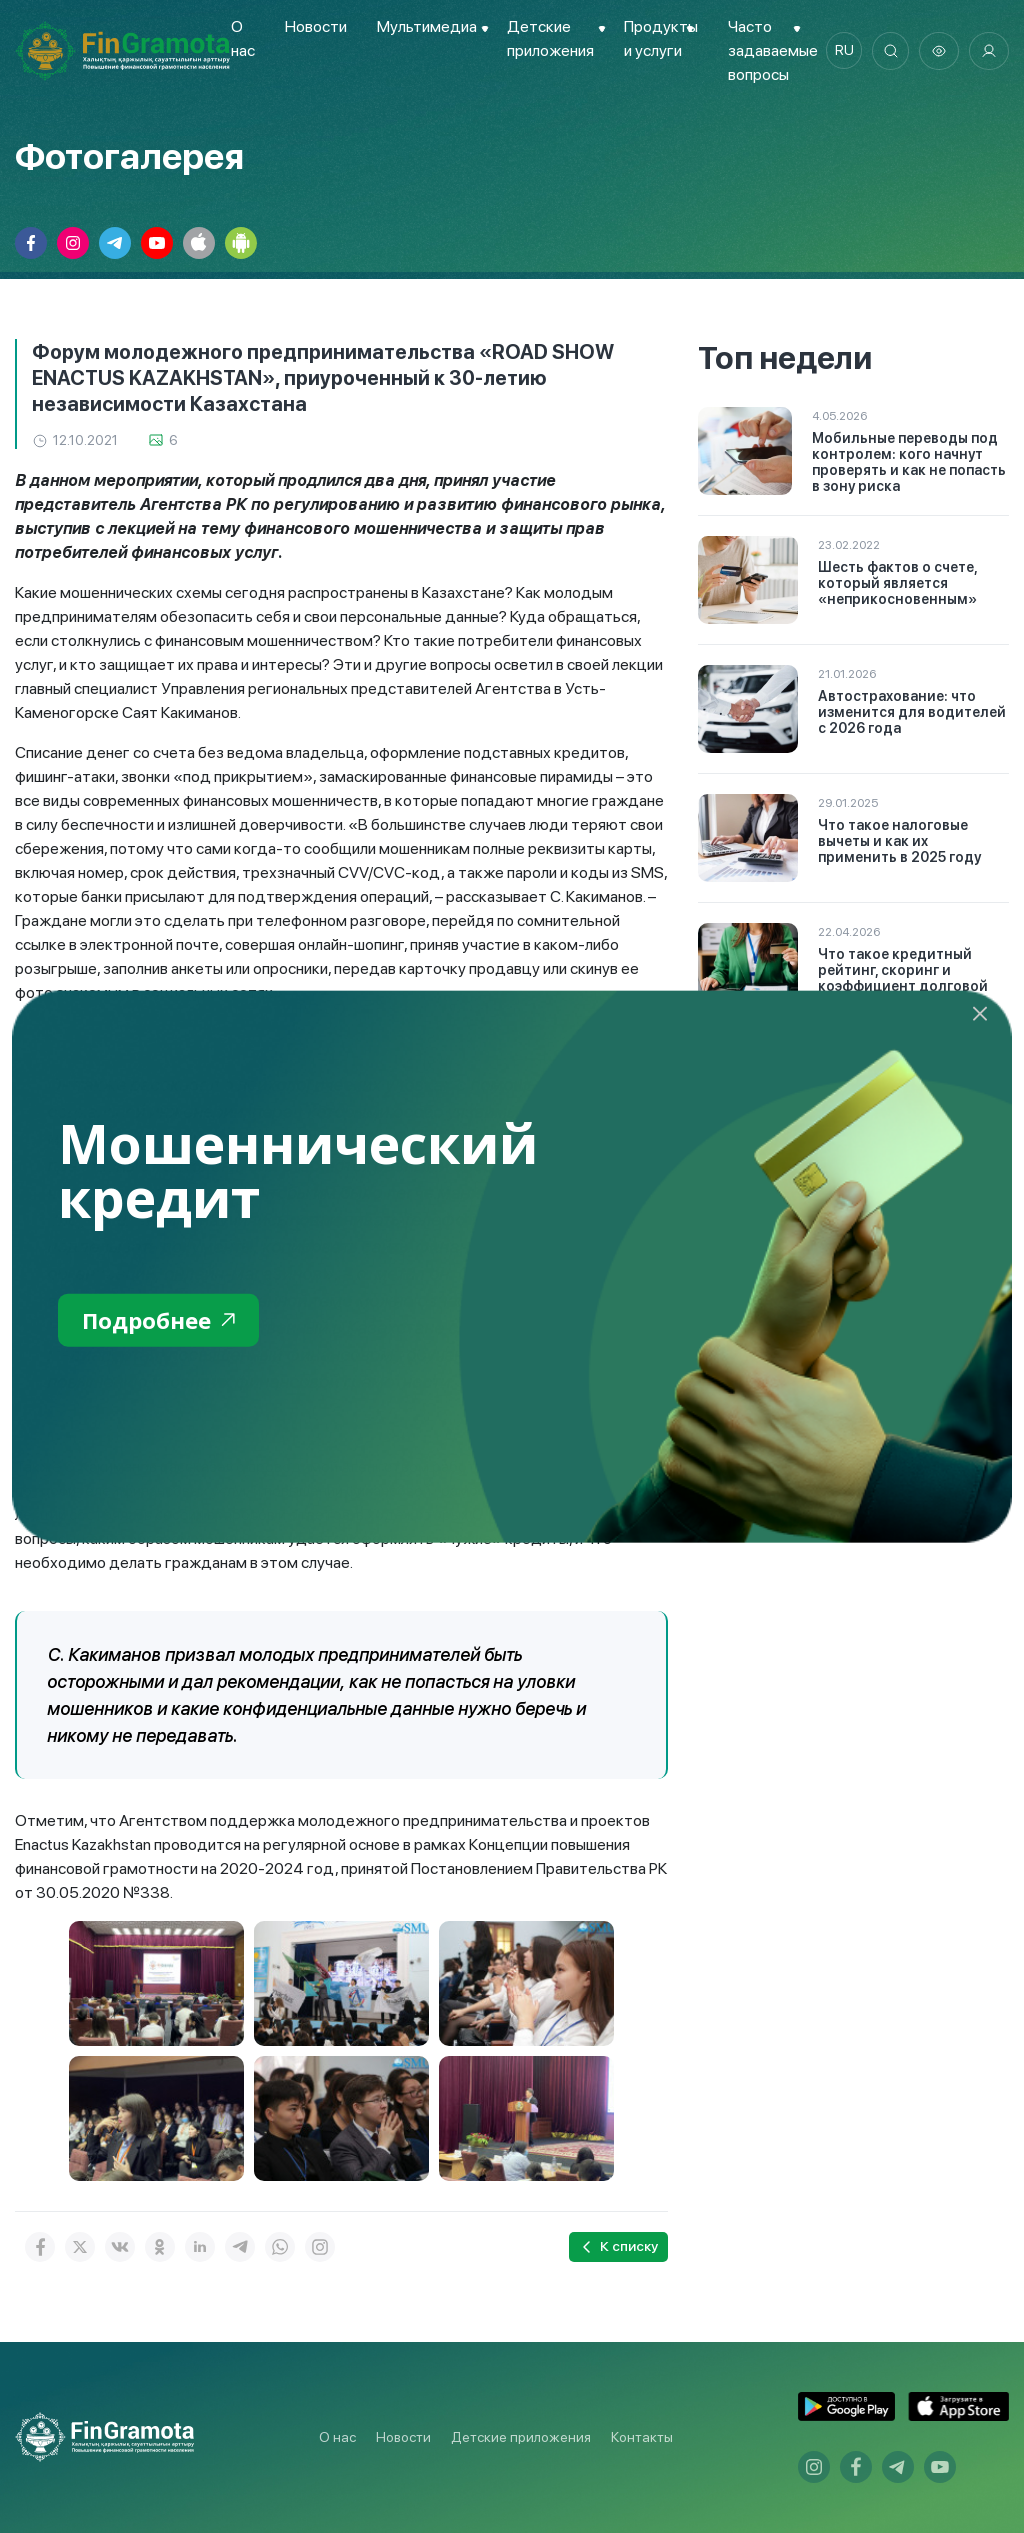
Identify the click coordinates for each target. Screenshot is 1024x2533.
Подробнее (163, 1320)
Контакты (642, 2437)
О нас (337, 2437)
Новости (315, 26)
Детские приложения (521, 2437)
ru (839, 51)
